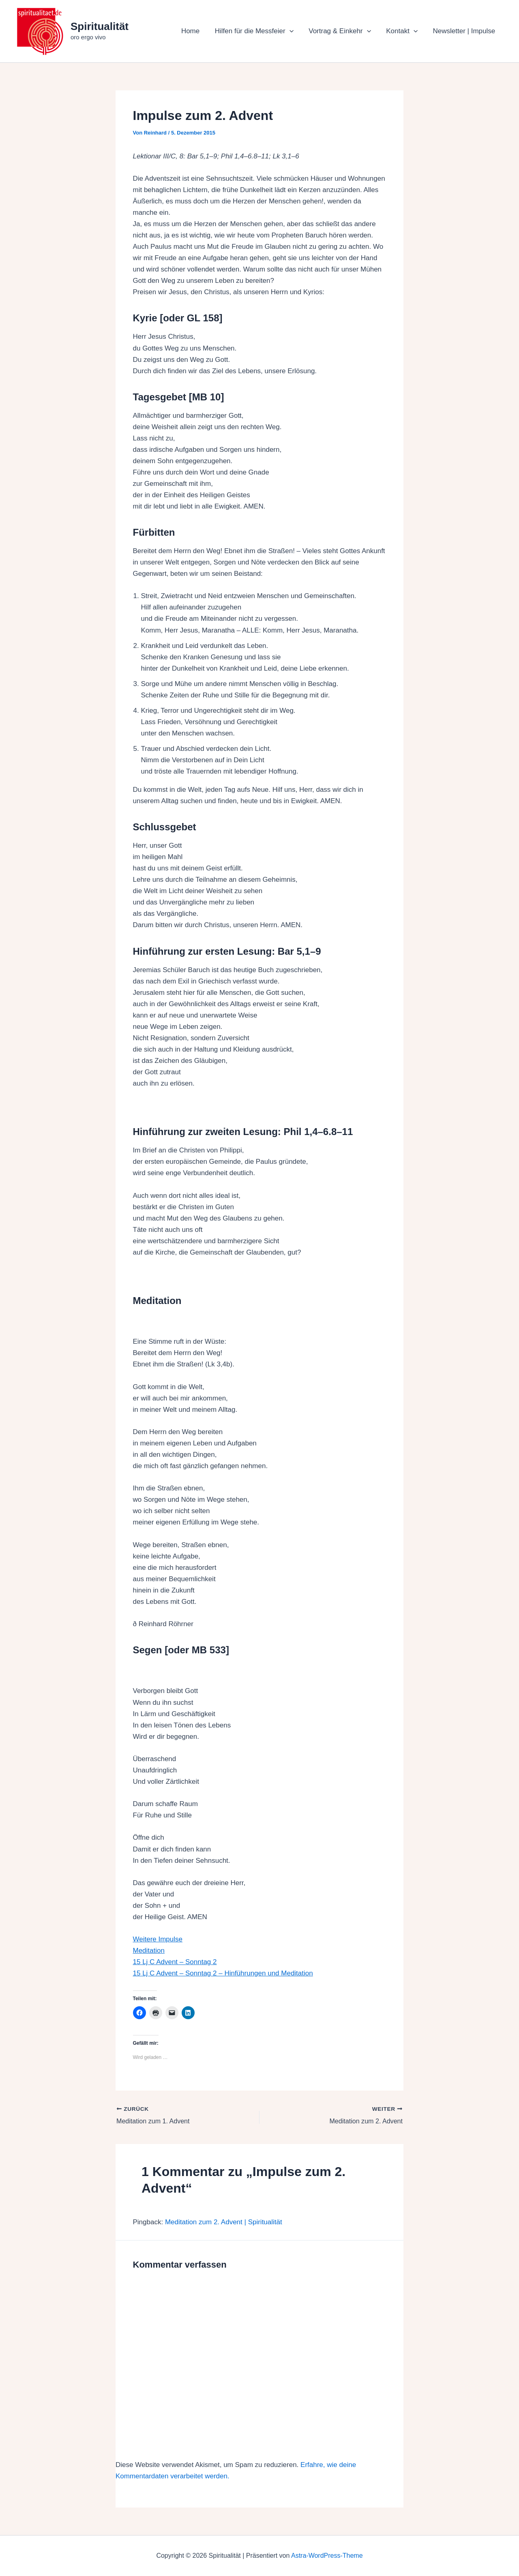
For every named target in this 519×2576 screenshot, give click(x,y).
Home (197, 31)
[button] (294, 31)
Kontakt (404, 31)
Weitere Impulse (158, 1939)
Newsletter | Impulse (464, 31)
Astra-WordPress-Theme (327, 2555)
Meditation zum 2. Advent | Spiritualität (223, 2222)
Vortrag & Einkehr (343, 31)
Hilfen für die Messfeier (259, 31)
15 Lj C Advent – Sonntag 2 (175, 1962)
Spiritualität (100, 26)
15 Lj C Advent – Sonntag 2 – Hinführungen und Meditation (223, 1973)
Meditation (149, 1950)
